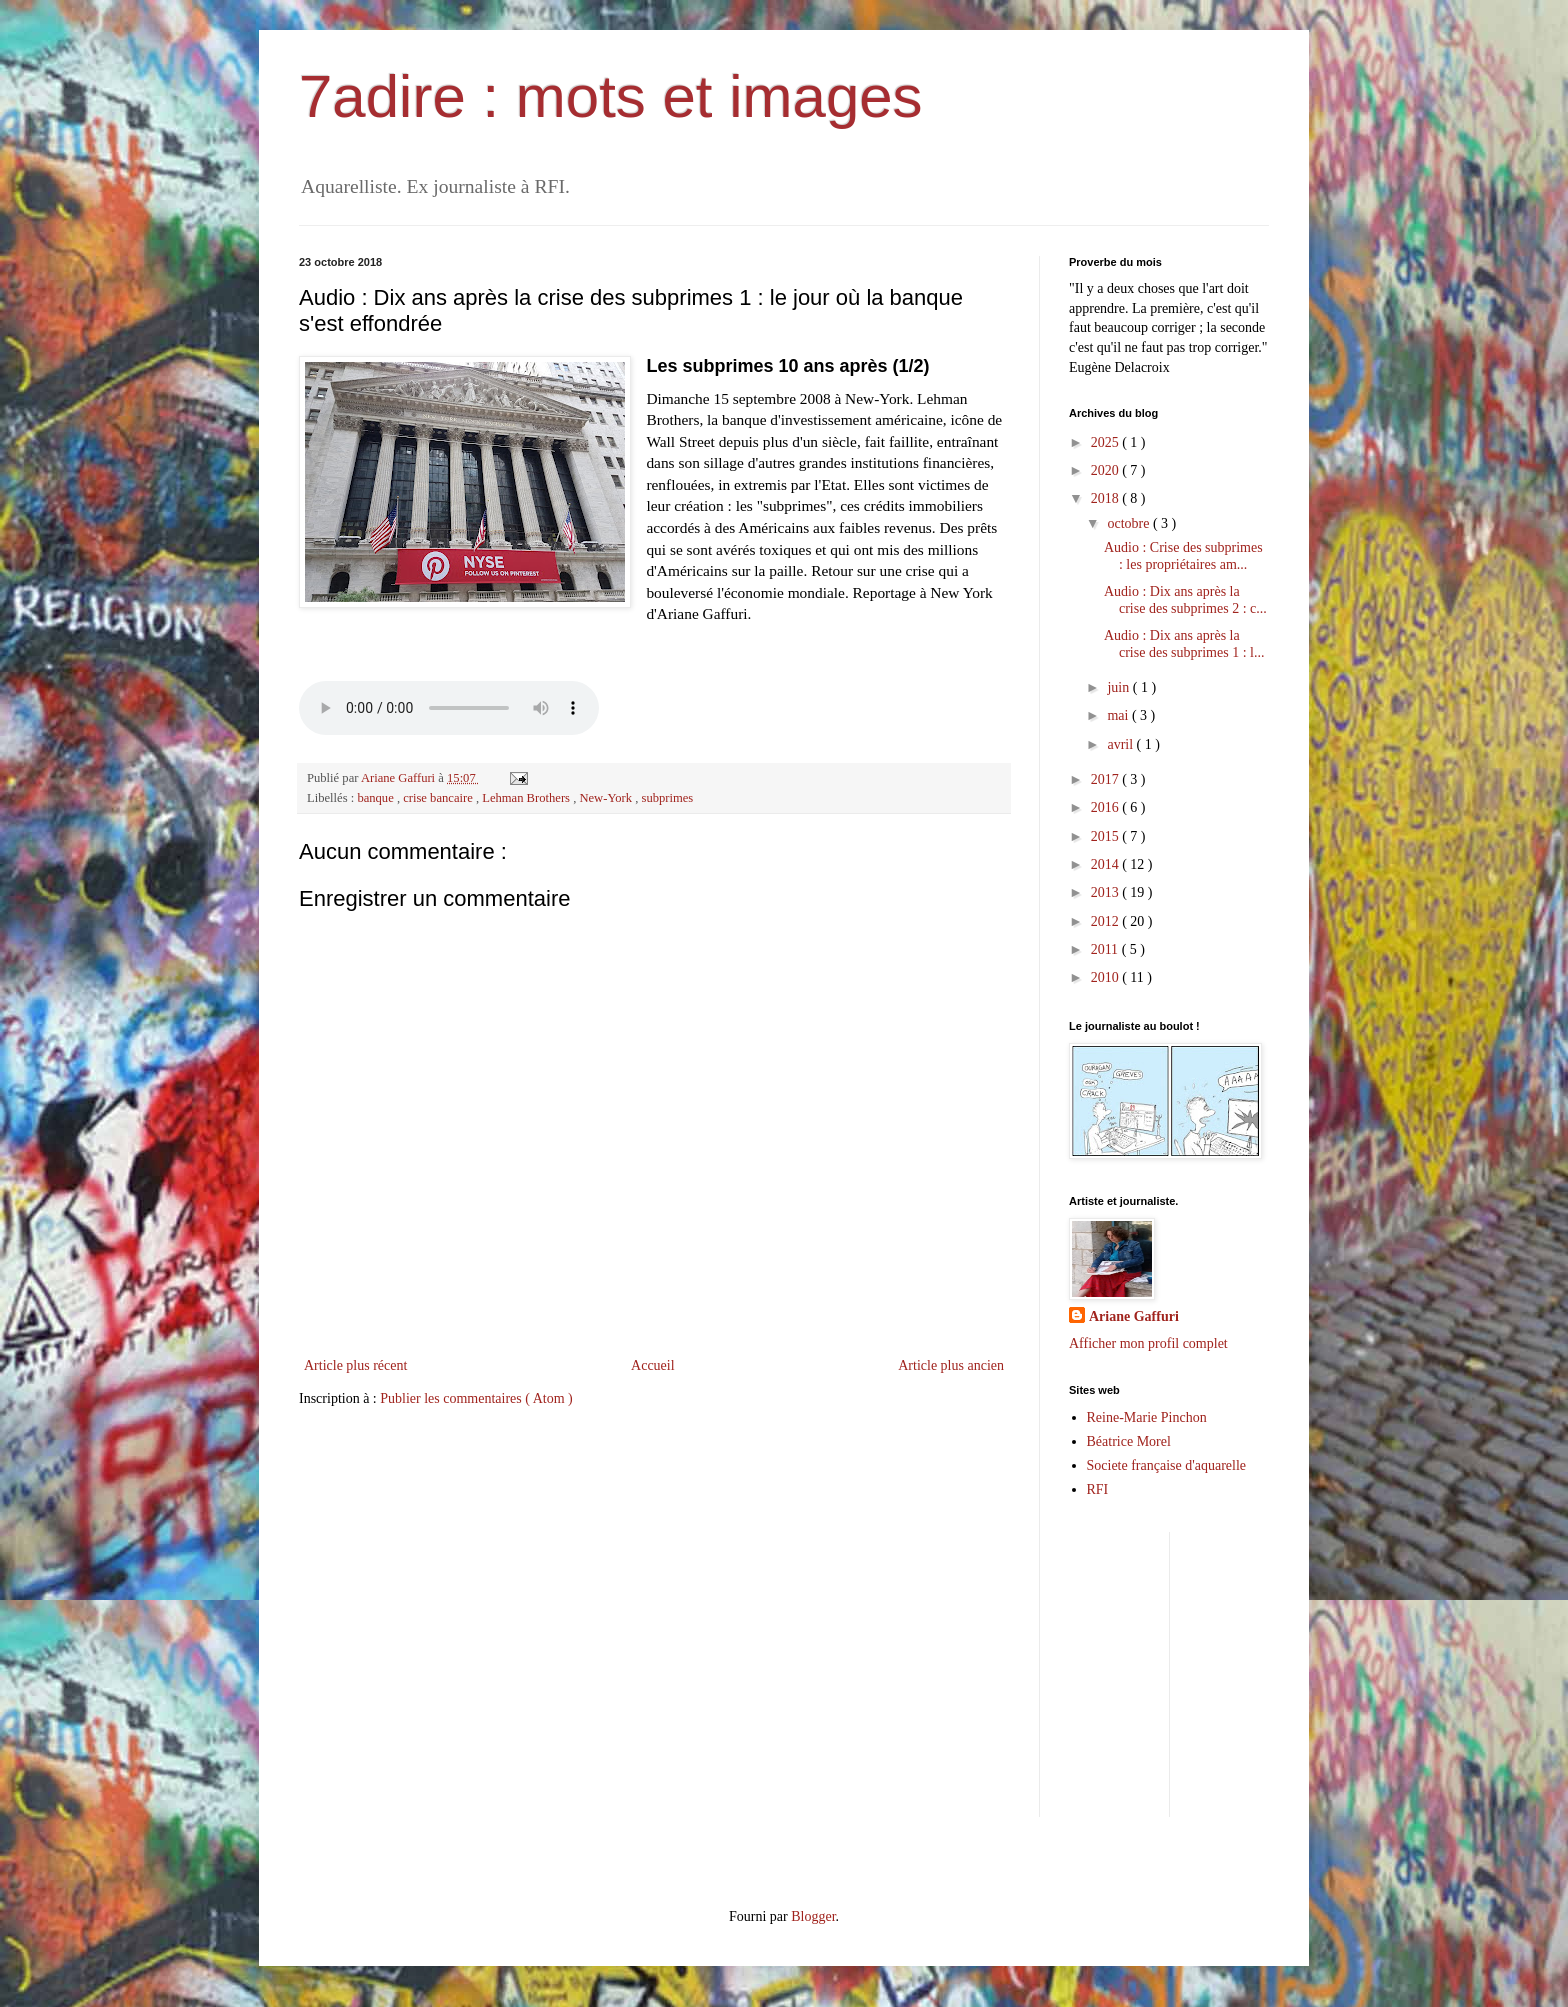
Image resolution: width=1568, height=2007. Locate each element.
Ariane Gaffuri (1134, 1316)
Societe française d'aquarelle (1167, 1465)
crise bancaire (439, 798)
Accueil (653, 1365)
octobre (1129, 523)
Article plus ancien (951, 1365)
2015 (1107, 836)
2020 (1107, 470)
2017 (1107, 779)
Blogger (813, 1916)
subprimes (667, 798)
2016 (1107, 807)
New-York (607, 798)
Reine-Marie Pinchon (1147, 1417)
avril (1121, 744)
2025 (1107, 442)
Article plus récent (355, 1365)
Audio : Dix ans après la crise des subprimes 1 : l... (1184, 644)
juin (1119, 687)
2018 (1107, 498)
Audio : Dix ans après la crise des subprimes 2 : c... (1185, 600)
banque (377, 798)
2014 (1107, 864)
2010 (1107, 977)
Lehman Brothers (527, 798)
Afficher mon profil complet (1148, 1343)
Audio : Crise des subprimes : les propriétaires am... (1183, 556)
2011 (1106, 949)
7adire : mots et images (611, 96)
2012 (1107, 921)
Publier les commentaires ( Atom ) (476, 1398)
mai (1119, 715)
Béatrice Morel (1129, 1441)
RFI (1098, 1489)
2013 (1107, 892)
